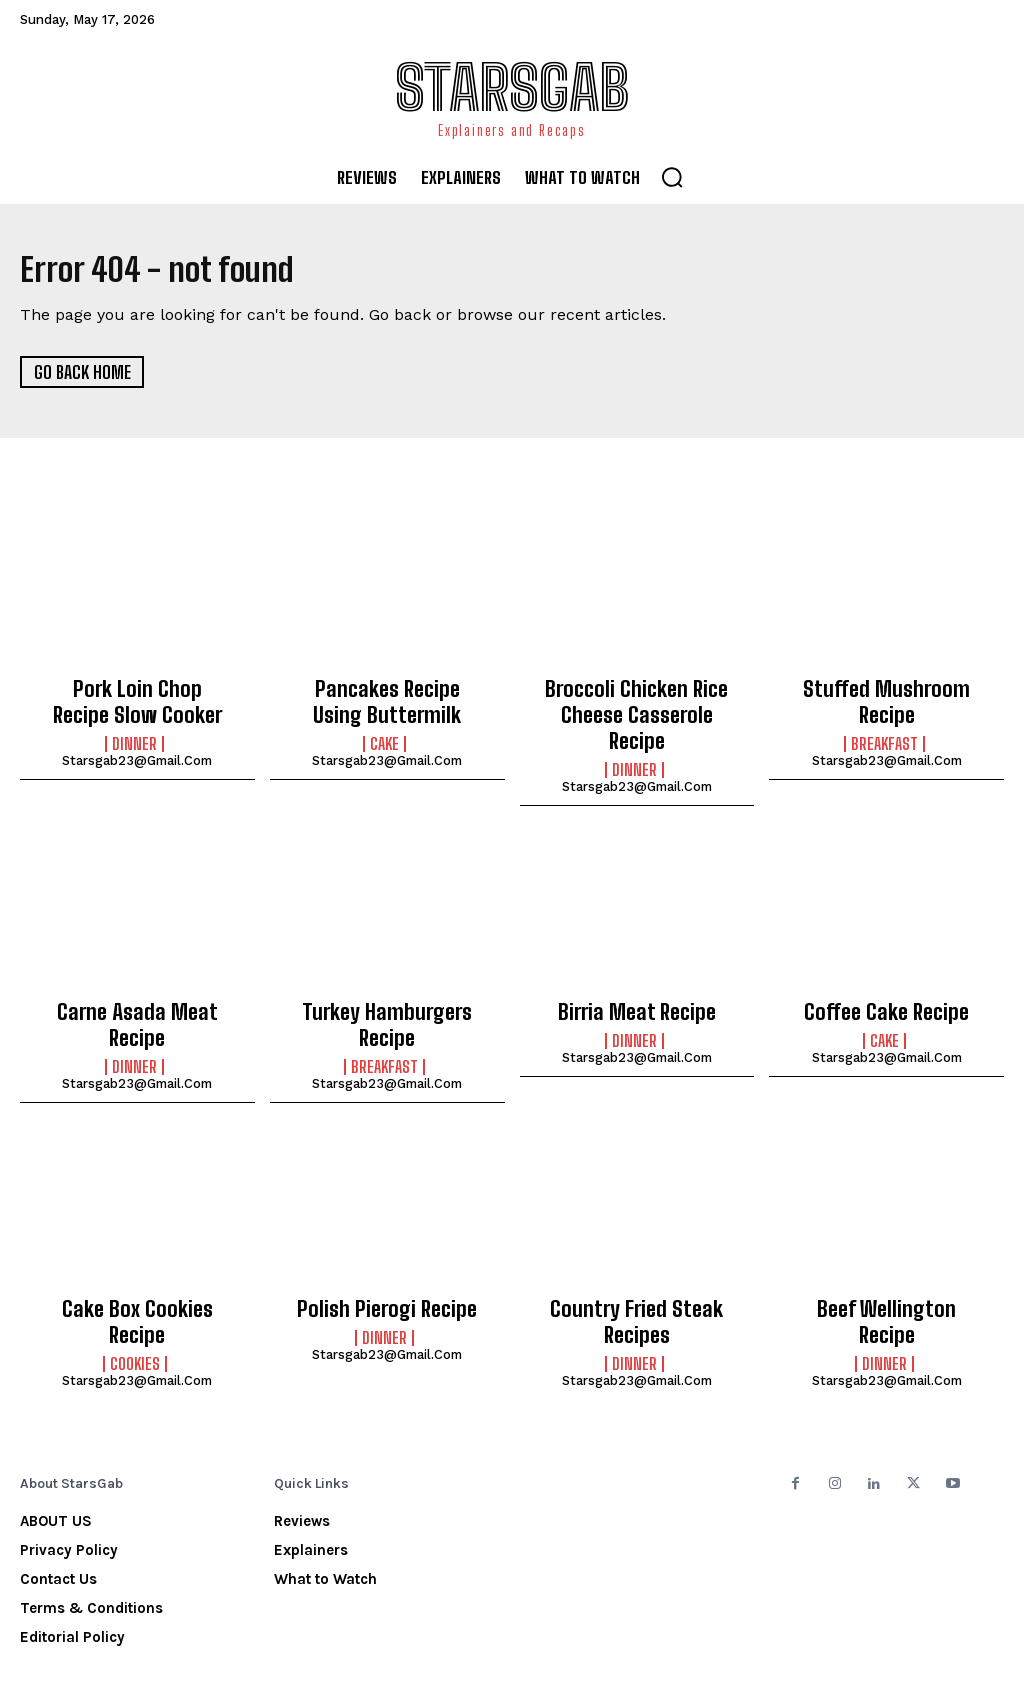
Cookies (135, 1292)
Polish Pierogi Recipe (387, 1264)
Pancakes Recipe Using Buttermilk (387, 699)
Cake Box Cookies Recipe (137, 1264)
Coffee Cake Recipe (887, 976)
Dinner (134, 737)
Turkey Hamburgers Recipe (387, 987)
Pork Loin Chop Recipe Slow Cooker (137, 699)
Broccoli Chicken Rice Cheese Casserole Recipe (636, 699)
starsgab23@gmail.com (137, 753)
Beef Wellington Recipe (887, 1264)
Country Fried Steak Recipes (636, 1275)
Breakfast (884, 737)
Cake (384, 737)
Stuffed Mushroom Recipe (887, 699)
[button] (672, 177)
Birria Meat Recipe (637, 976)
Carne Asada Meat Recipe (137, 976)
